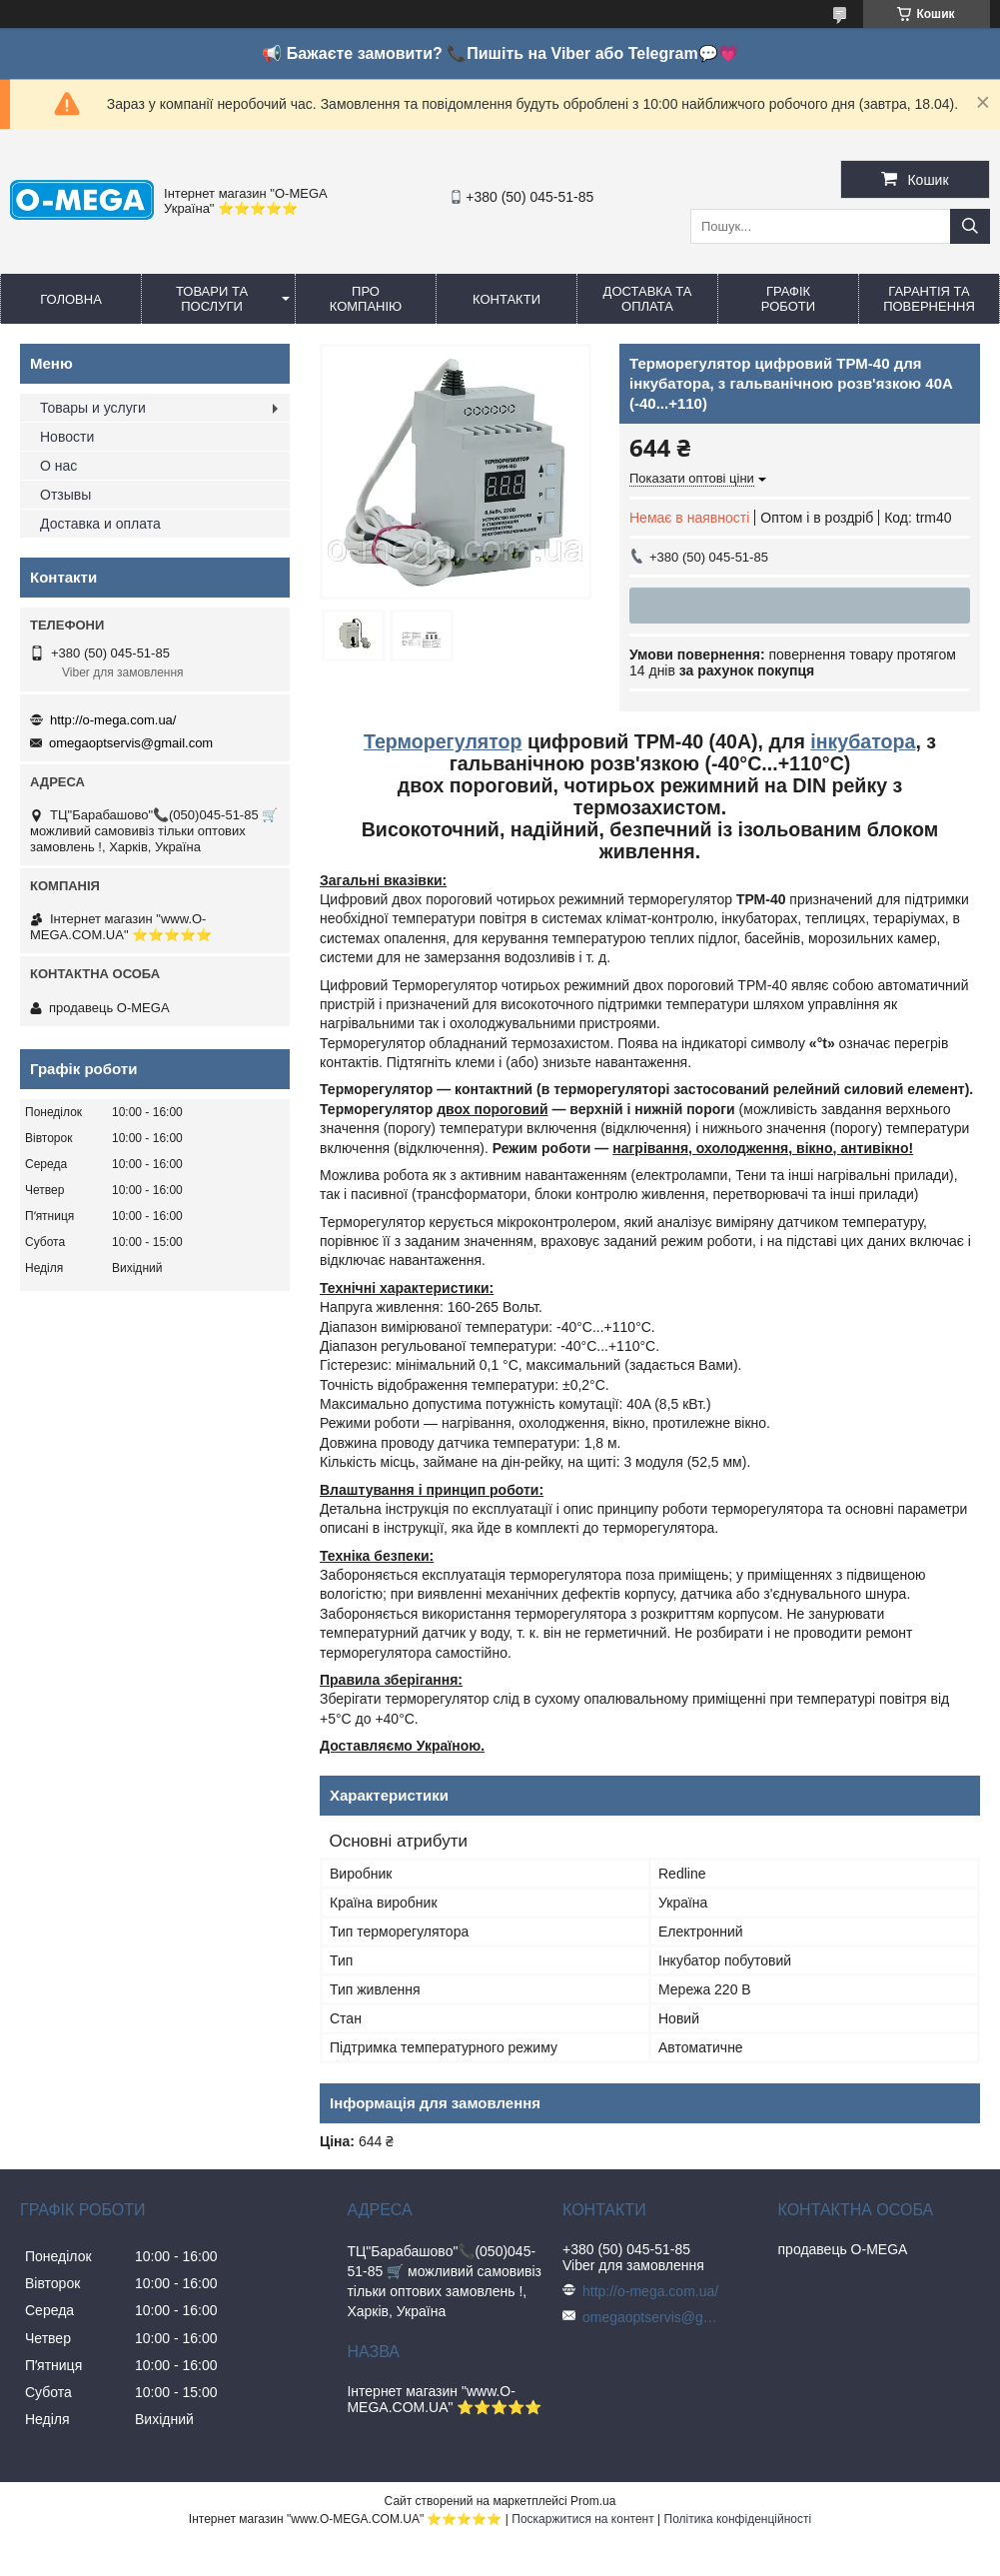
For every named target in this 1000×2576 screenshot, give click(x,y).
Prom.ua (592, 2501)
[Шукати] (970, 226)
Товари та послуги (212, 299)
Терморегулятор (443, 741)
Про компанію (366, 299)
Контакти (506, 299)
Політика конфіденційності (738, 2519)
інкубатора (862, 741)
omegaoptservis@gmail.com (131, 742)
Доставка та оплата (647, 299)
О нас (58, 466)
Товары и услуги (93, 408)
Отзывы (65, 495)
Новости (67, 437)
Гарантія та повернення (929, 299)
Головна (71, 299)
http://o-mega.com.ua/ (113, 719)
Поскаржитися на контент (582, 2519)
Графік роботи (788, 299)
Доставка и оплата (100, 524)
